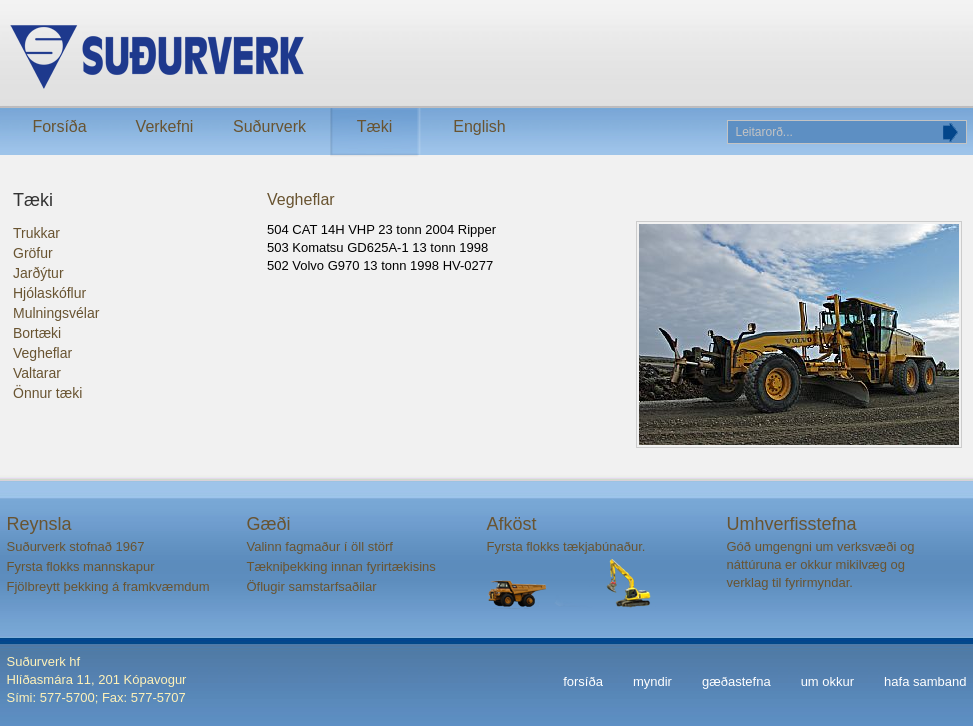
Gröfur (33, 253)
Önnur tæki (47, 393)
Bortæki (37, 333)
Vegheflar (42, 353)
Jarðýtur (38, 273)
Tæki (375, 126)
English (479, 126)
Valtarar (37, 373)
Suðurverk (269, 126)
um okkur (827, 681)
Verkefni (165, 126)
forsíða (583, 681)
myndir (652, 681)
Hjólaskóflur (49, 293)
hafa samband (925, 681)
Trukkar (36, 233)
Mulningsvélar (56, 313)
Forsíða (59, 126)
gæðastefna (736, 681)
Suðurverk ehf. (313, 57)
